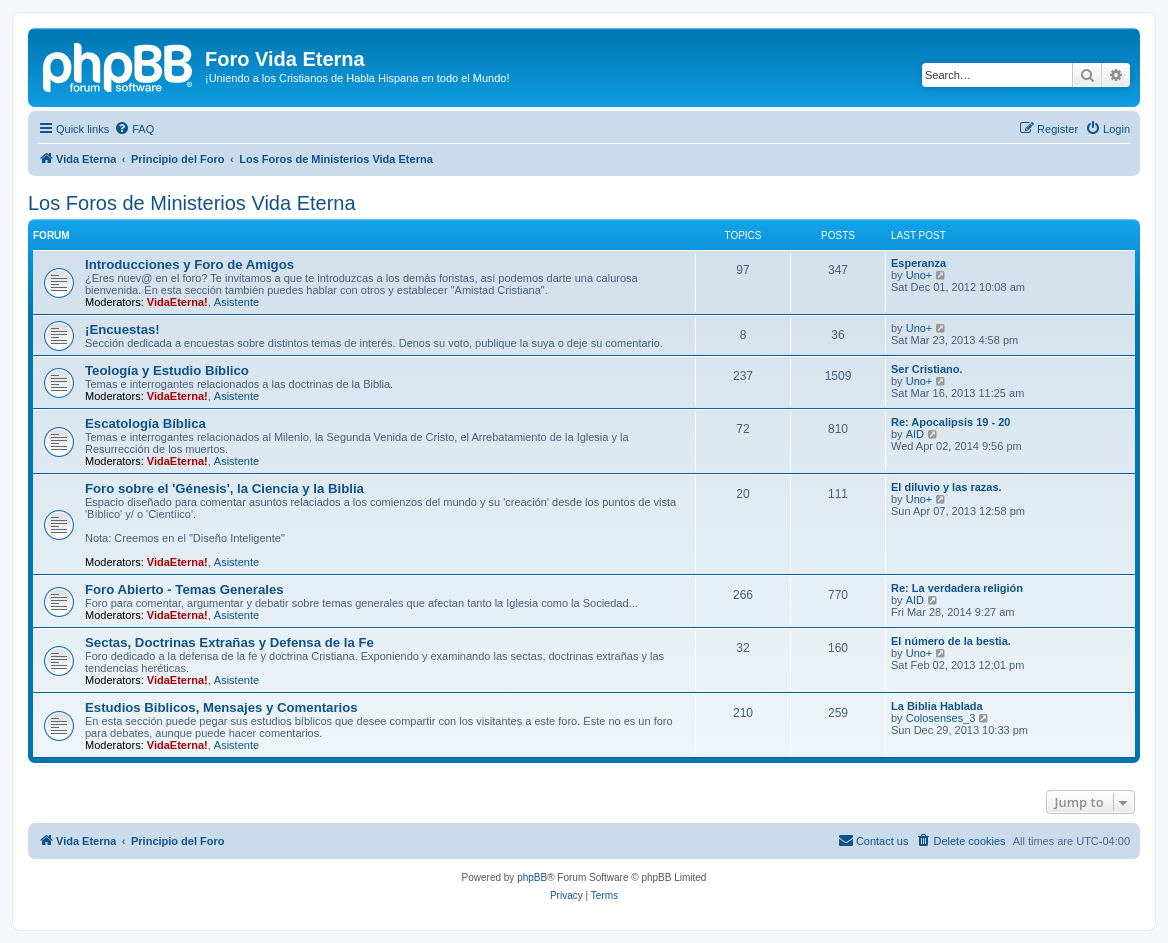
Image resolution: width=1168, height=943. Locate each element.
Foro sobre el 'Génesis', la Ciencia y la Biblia (224, 488)
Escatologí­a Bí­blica (145, 423)
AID (915, 434)
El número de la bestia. (951, 641)
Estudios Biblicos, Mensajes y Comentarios (221, 707)
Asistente (236, 302)
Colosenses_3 (941, 718)
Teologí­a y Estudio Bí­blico (167, 370)
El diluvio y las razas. (946, 487)
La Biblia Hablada (937, 706)
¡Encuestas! (122, 329)
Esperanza (918, 263)
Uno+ (919, 275)
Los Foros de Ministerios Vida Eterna (192, 203)
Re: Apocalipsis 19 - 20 (950, 422)
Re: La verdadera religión (957, 588)
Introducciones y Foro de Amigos (189, 264)
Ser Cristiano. (927, 369)
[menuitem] (134, 129)
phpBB (532, 877)
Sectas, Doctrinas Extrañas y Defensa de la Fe (229, 642)
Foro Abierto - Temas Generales (184, 589)
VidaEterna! (177, 302)
